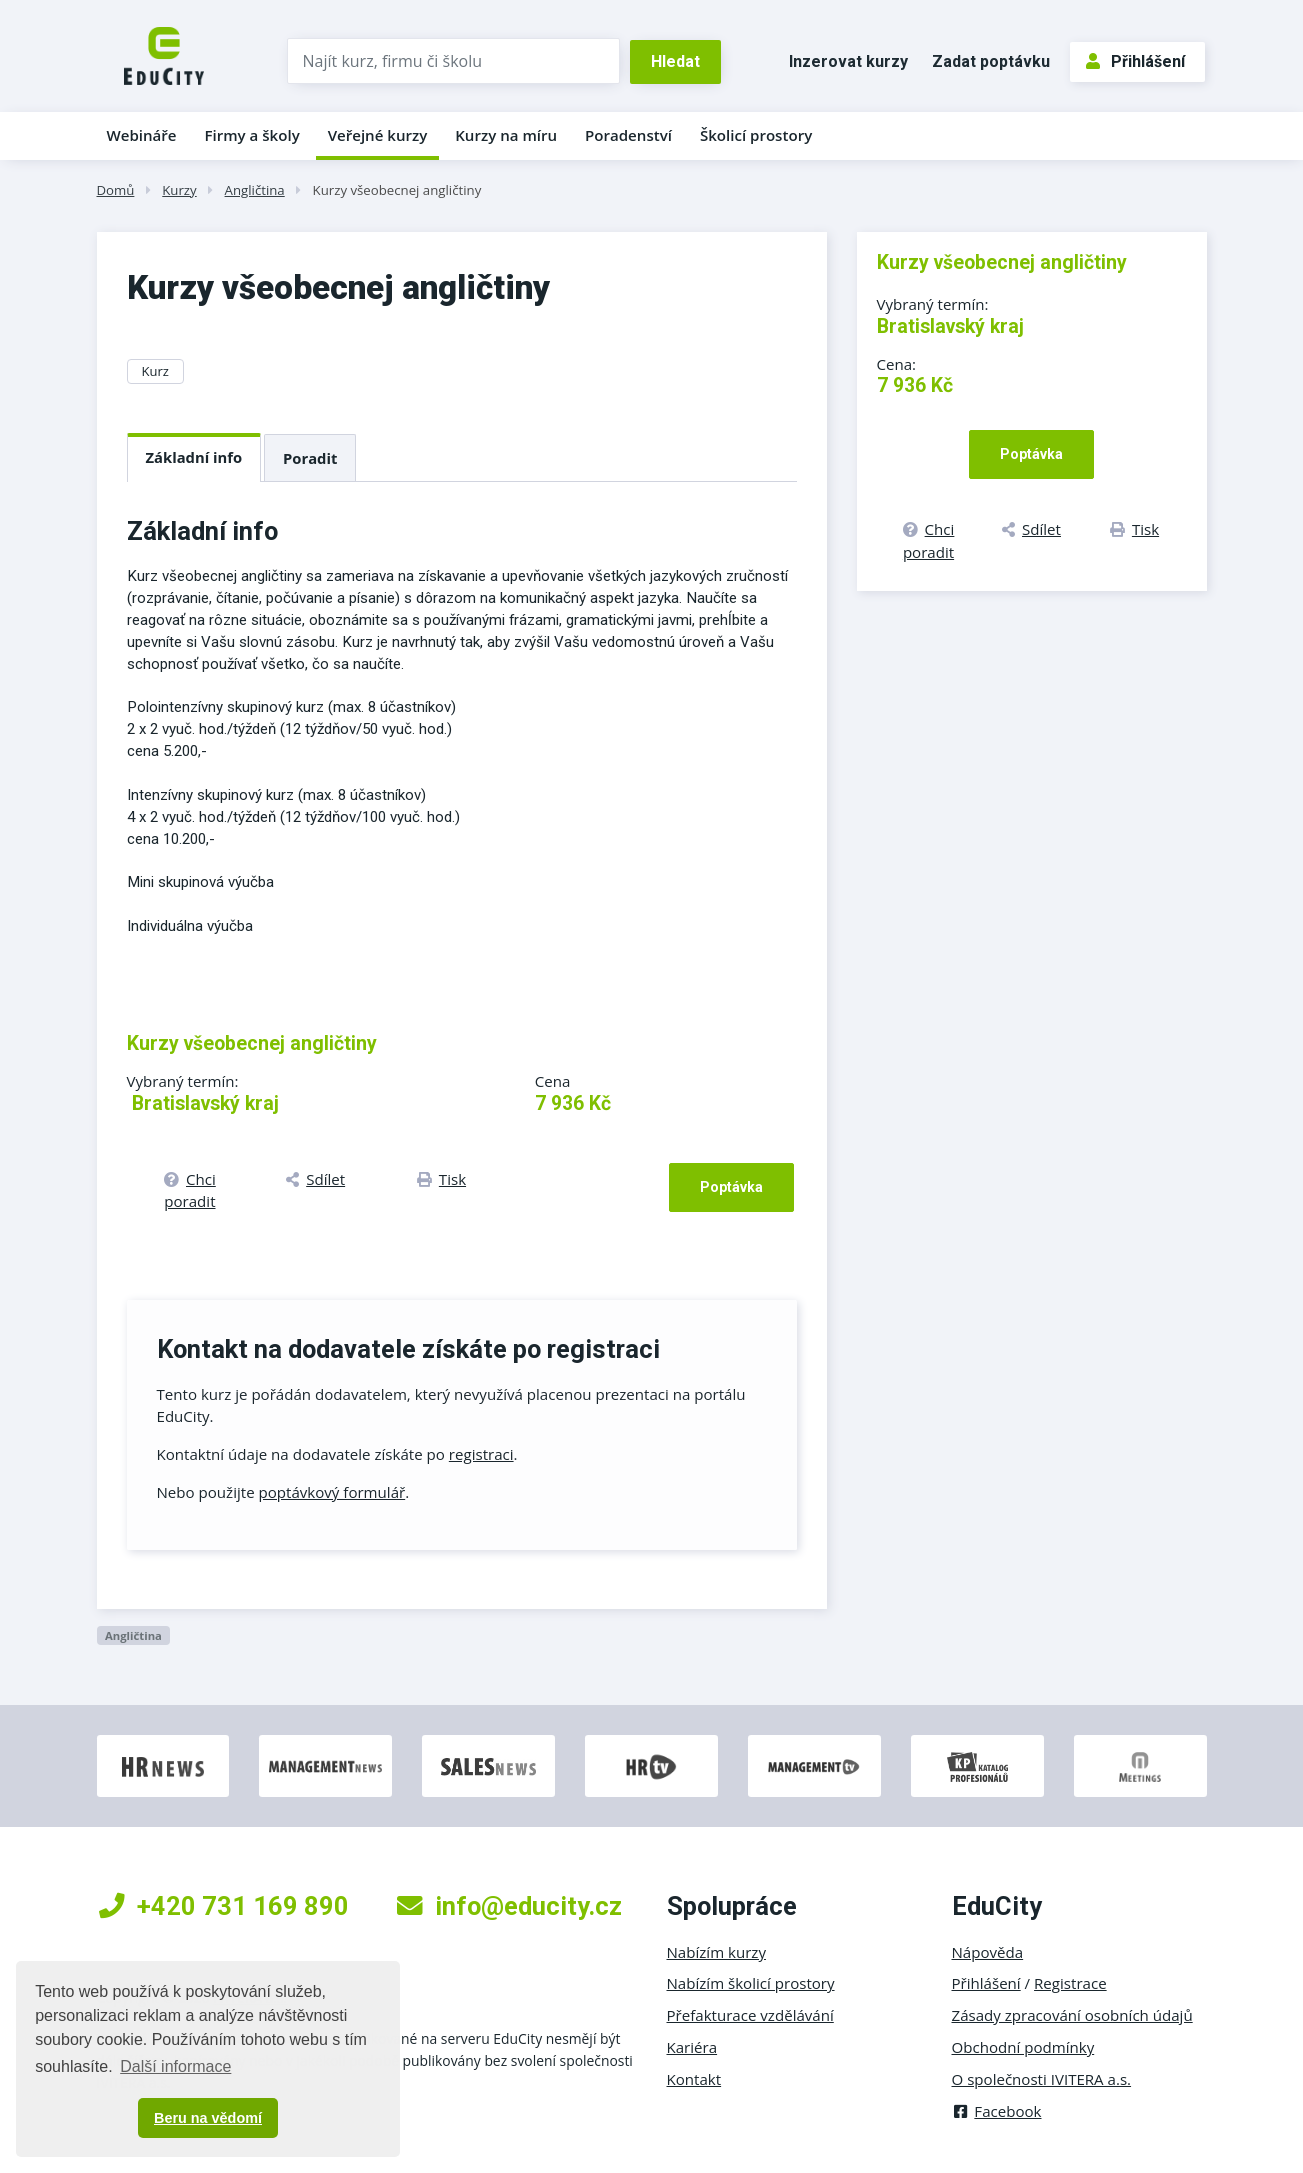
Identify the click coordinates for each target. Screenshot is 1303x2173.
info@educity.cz (509, 1906)
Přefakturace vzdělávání (750, 2015)
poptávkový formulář (332, 1492)
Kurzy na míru (506, 135)
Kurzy (179, 190)
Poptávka (731, 1187)
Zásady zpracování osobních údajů (1072, 2015)
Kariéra (692, 2047)
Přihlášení (1135, 61)
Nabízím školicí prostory (751, 1983)
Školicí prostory (756, 135)
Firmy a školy (251, 135)
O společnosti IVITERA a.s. (1042, 2079)
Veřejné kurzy (378, 135)
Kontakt (694, 2079)
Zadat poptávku (991, 61)
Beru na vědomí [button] (208, 2118)
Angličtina (255, 190)
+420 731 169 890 (224, 1906)
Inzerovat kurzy (848, 61)
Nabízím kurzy (716, 1952)
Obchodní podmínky (1023, 2047)
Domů (116, 190)
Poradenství (628, 135)
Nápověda (988, 1952)
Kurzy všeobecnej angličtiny (397, 190)
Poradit (310, 458)
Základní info (194, 457)
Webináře (142, 135)
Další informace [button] (175, 2066)
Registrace (1070, 1983)
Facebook (997, 2111)
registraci (481, 1454)
